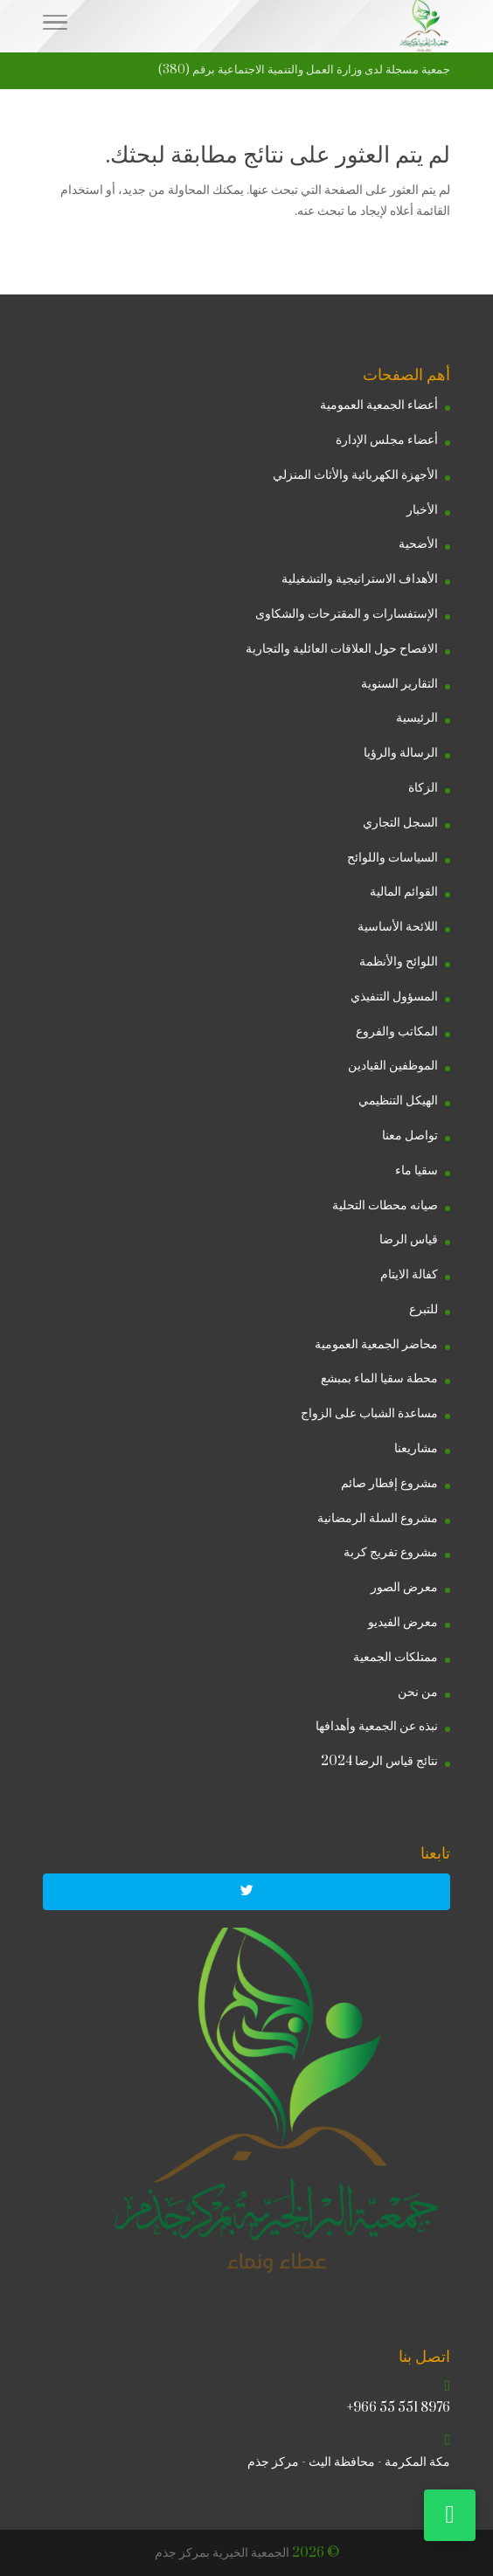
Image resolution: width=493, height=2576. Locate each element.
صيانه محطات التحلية (385, 1205)
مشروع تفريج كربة (391, 1552)
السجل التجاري (400, 822)
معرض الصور (404, 1587)
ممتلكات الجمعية (395, 1657)
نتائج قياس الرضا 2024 (379, 1761)
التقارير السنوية (399, 683)
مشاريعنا (416, 1448)
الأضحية (418, 544)
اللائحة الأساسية (398, 926)
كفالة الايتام (409, 1274)
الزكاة (423, 787)
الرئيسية (417, 718)
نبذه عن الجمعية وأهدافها (377, 1726)
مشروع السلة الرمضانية (377, 1518)
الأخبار (422, 510)
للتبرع (423, 1309)
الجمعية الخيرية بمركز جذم (222, 2553)
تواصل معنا (410, 1135)
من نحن (418, 1692)
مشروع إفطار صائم (389, 1483)
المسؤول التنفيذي (394, 996)
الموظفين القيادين (393, 1065)
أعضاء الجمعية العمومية (379, 405)
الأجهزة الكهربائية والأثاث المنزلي (355, 475)
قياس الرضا (408, 1239)
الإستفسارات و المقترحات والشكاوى (346, 614)
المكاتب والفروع (397, 1031)
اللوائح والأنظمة (398, 961)
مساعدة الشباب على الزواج (369, 1413)
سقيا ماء (416, 1170)
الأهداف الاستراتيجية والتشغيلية (359, 579)
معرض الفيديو (403, 1622)
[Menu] (55, 26)
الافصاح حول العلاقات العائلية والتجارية (342, 649)
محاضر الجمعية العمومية (376, 1344)
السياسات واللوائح (392, 857)
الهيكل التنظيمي (398, 1100)
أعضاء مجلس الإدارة (387, 440)
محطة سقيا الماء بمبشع (379, 1378)
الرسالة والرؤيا (401, 752)
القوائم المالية (404, 891)
